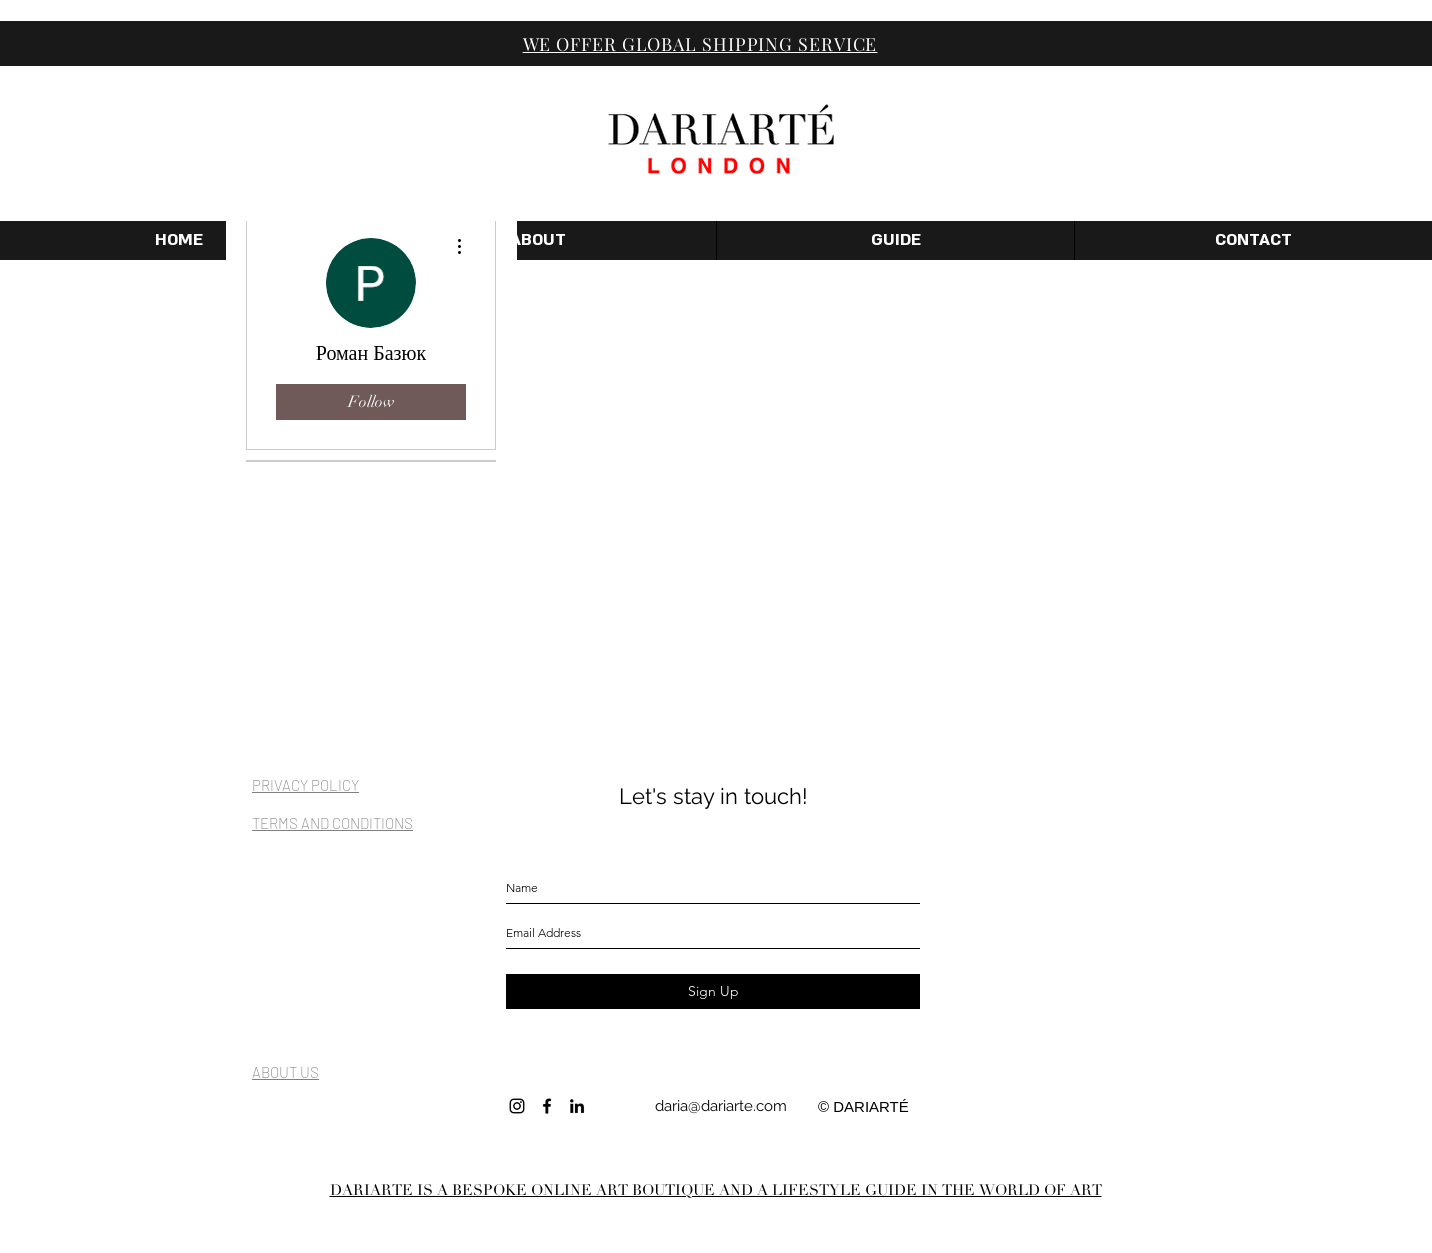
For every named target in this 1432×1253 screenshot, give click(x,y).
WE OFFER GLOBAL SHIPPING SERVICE (700, 44)
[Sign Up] (713, 991)
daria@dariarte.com (721, 1106)
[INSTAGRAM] (517, 1106)
